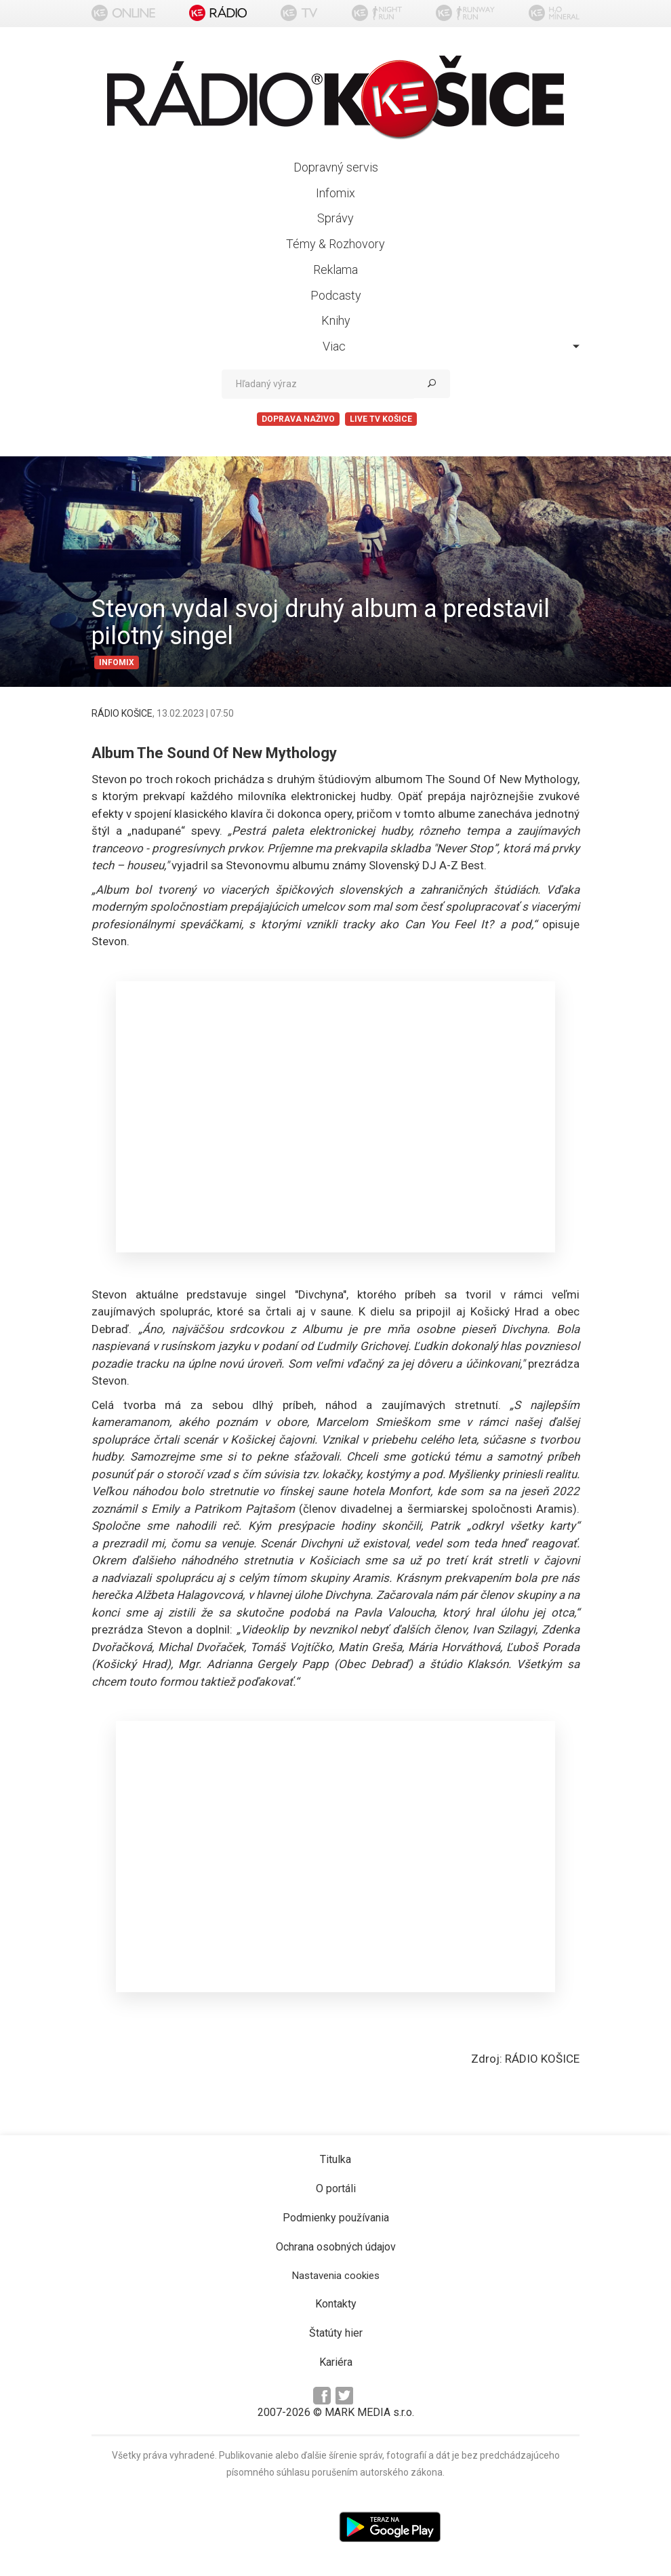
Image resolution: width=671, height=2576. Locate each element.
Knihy (335, 320)
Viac (451, 346)
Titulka (335, 2159)
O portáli (336, 2188)
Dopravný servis (335, 167)
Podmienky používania (336, 2217)
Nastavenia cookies (336, 2276)
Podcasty (335, 295)
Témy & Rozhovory (335, 244)
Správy (335, 218)
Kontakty (336, 2303)
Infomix (335, 193)
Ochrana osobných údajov (336, 2246)
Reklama (335, 269)
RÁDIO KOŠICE (122, 713)
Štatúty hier (336, 2332)
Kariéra (335, 2362)
